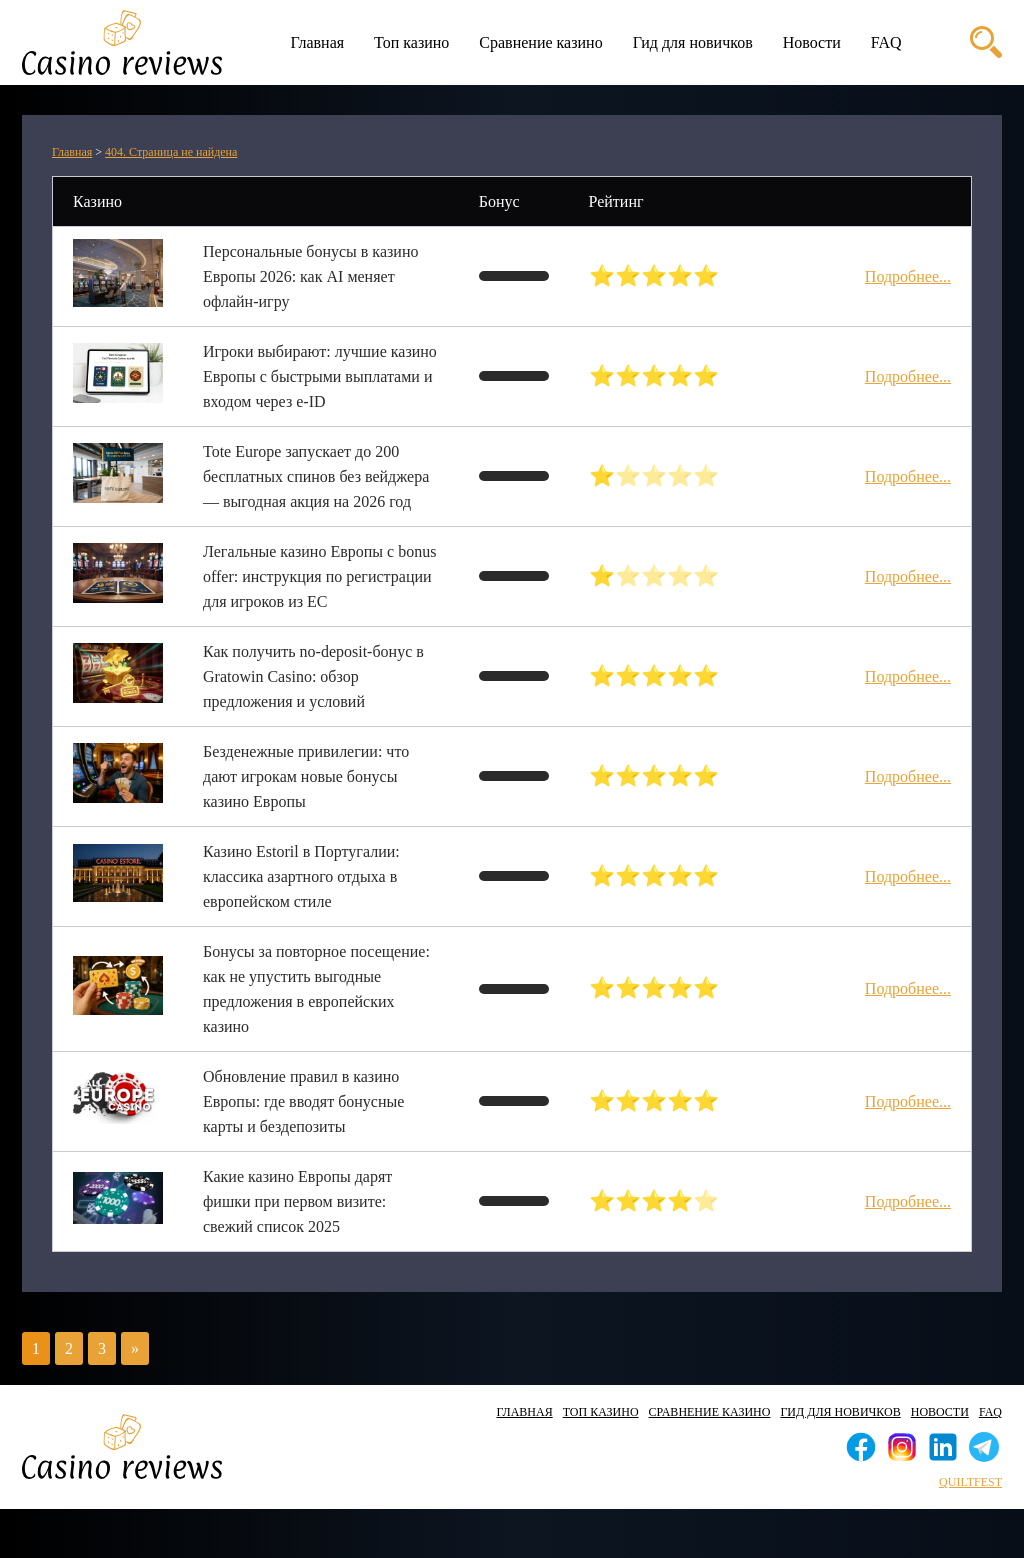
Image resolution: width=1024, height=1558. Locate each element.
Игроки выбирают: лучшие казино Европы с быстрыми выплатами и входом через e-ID (320, 376)
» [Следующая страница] (135, 1348)
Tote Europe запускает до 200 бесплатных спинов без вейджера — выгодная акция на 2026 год (316, 476)
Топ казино (411, 42)
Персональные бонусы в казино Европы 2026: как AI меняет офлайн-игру (310, 276)
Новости (812, 42)
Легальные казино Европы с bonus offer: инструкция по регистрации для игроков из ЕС (319, 576)
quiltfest (970, 1482)
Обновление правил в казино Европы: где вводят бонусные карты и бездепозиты (303, 1101)
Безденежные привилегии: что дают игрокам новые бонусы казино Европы (306, 776)
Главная (317, 42)
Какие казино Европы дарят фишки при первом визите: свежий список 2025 (297, 1201)
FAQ (886, 42)
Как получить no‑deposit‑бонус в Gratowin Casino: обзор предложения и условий (313, 676)
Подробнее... (908, 276)
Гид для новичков (693, 42)
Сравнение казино (540, 42)
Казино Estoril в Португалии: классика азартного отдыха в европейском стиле (301, 876)
